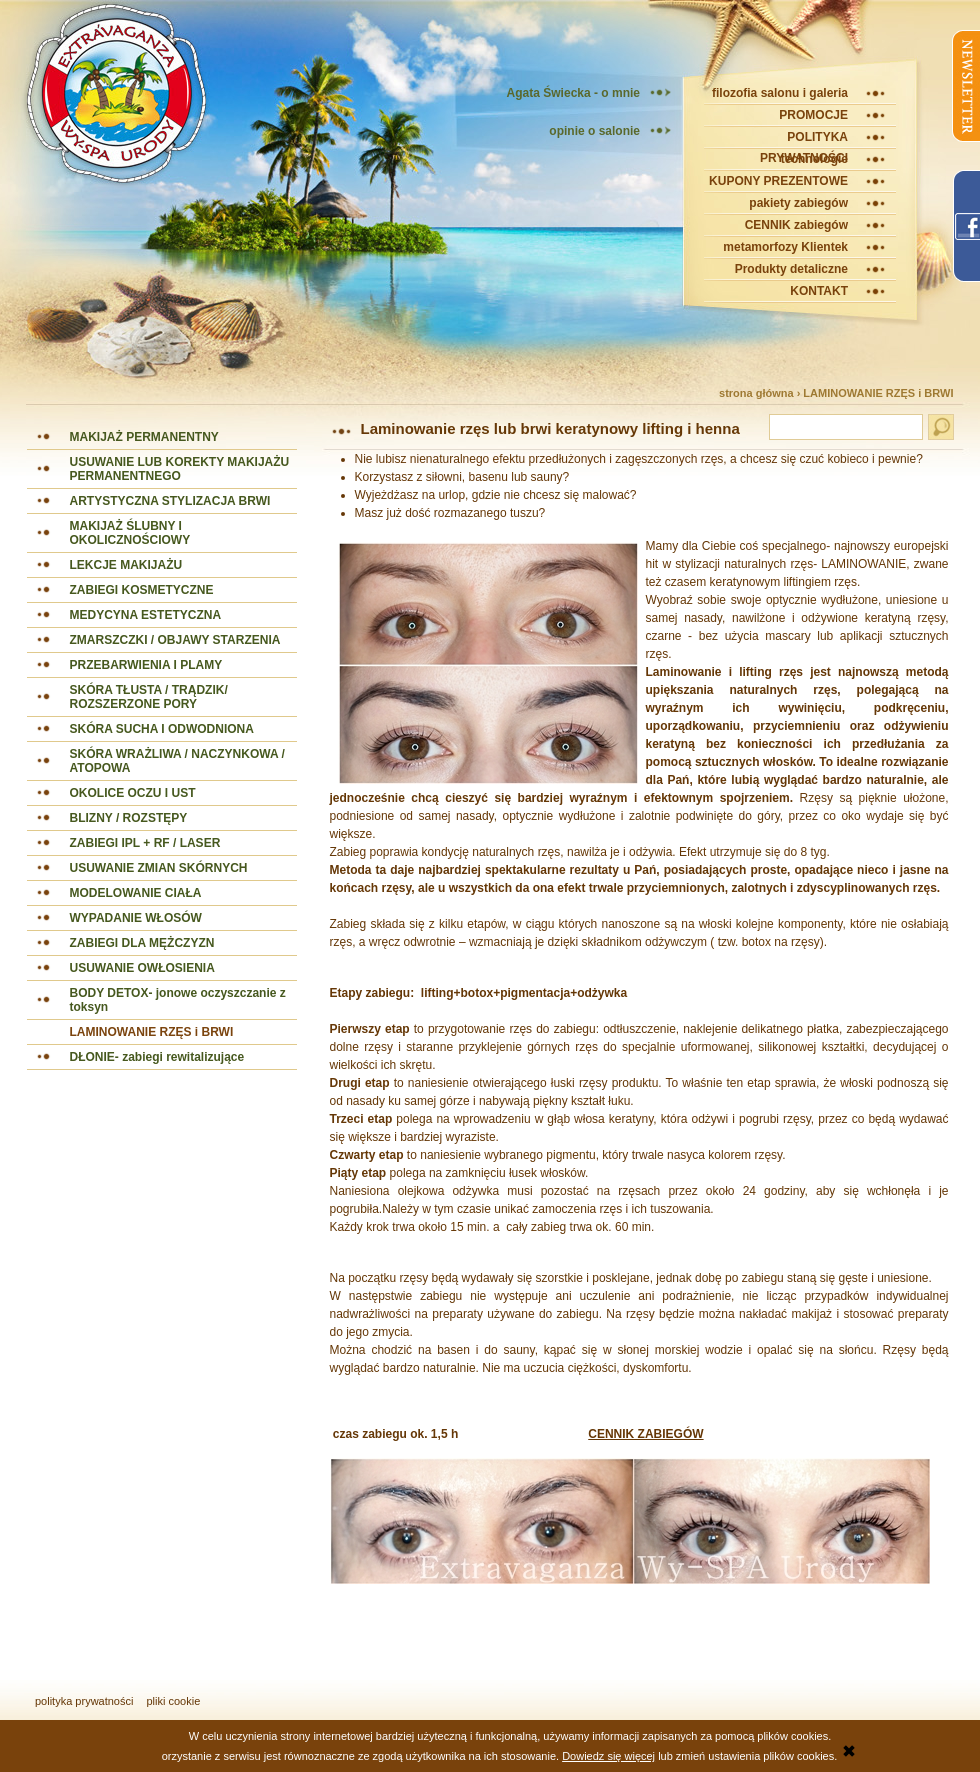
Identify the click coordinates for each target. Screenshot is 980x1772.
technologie (814, 159)
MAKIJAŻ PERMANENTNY (144, 437)
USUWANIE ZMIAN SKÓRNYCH (159, 868)
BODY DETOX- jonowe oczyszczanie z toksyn (178, 1000)
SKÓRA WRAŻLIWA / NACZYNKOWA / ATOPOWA (177, 761)
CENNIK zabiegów (796, 225)
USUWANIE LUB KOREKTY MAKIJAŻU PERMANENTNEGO (180, 469)
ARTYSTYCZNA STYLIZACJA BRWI (170, 501)
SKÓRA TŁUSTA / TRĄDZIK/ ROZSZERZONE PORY (149, 697)
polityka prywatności (84, 1701)
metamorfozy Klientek (785, 247)
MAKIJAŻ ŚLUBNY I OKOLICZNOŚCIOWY (130, 533)
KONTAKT (819, 291)
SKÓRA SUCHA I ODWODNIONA (162, 729)
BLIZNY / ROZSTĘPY (129, 818)
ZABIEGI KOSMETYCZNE (142, 590)
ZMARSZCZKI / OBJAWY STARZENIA (175, 640)
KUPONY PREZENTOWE (778, 181)
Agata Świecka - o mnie (573, 93)
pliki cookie (174, 1701)
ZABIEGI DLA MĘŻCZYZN (142, 943)
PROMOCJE (813, 115)
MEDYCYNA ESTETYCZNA (146, 615)
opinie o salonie (594, 131)
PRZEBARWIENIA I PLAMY (146, 665)
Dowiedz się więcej (608, 1756)
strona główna (756, 393)
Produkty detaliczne (791, 269)
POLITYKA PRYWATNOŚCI (804, 139)
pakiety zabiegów (798, 203)
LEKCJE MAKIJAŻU (126, 565)
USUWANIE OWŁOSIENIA (142, 968)
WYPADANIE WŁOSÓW (136, 918)
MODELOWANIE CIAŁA (136, 893)
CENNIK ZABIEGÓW (645, 1434)
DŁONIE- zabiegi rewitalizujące (157, 1057)
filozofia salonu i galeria (780, 93)
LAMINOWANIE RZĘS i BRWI (878, 393)
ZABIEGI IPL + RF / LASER (145, 843)
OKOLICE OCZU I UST (133, 793)
